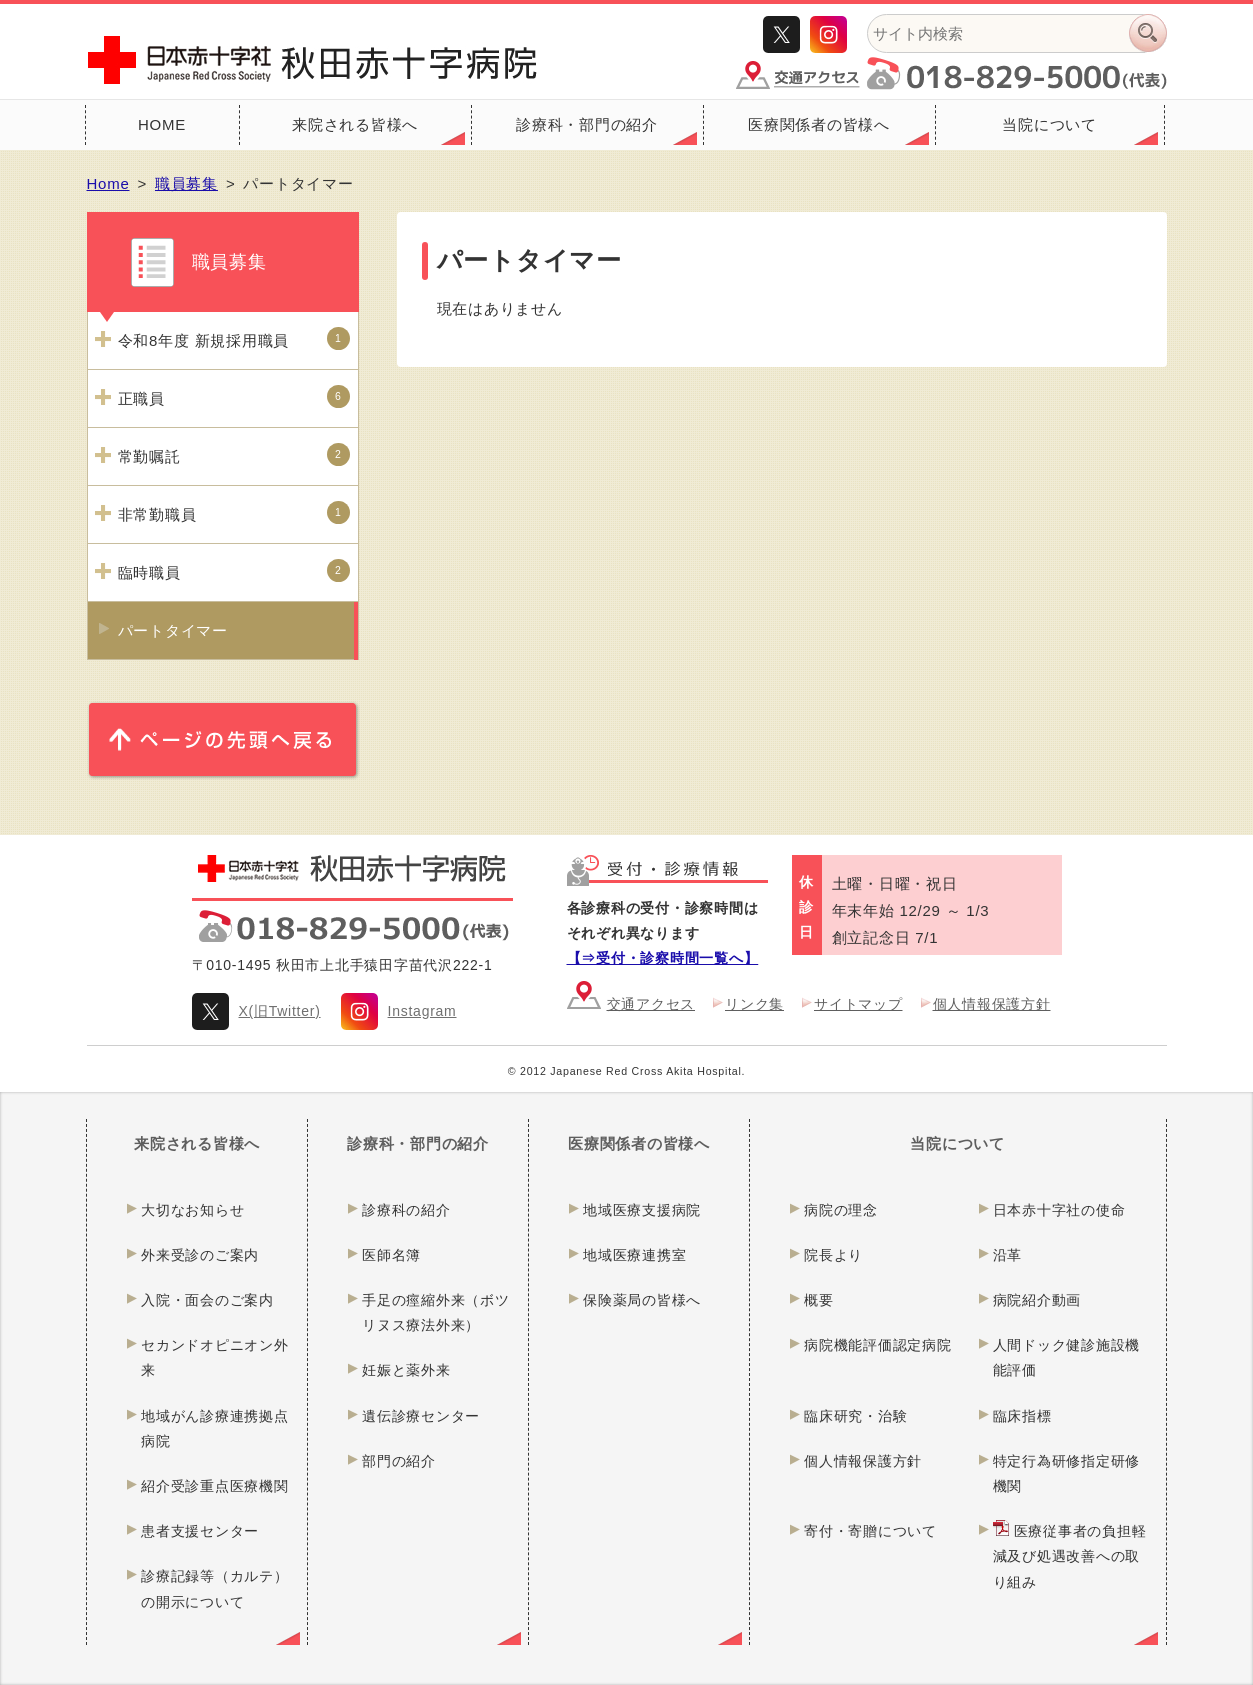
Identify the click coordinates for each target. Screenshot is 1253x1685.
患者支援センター (200, 1531)
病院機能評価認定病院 (878, 1345)
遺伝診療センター (421, 1416)
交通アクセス (651, 1004)
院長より (833, 1255)
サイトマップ (858, 1004)
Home (108, 183)
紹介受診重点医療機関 (215, 1486)
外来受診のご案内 (200, 1255)
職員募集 (186, 183)
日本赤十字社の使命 (1059, 1210)
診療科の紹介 (406, 1210)
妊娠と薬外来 (406, 1370)
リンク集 (754, 1004)
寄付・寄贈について (870, 1531)
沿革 (1008, 1255)
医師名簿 (391, 1255)
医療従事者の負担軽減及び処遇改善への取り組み (1070, 1556)
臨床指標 (1022, 1416)
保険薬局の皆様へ (642, 1300)
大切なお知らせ (192, 1210)
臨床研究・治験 (855, 1416)
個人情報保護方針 (992, 1004)
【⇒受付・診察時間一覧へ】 (663, 958)
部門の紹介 (399, 1461)
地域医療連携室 (634, 1255)
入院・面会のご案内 (207, 1300)
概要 (819, 1300)
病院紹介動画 (1037, 1300)
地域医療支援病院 (642, 1210)
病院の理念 (841, 1210)
